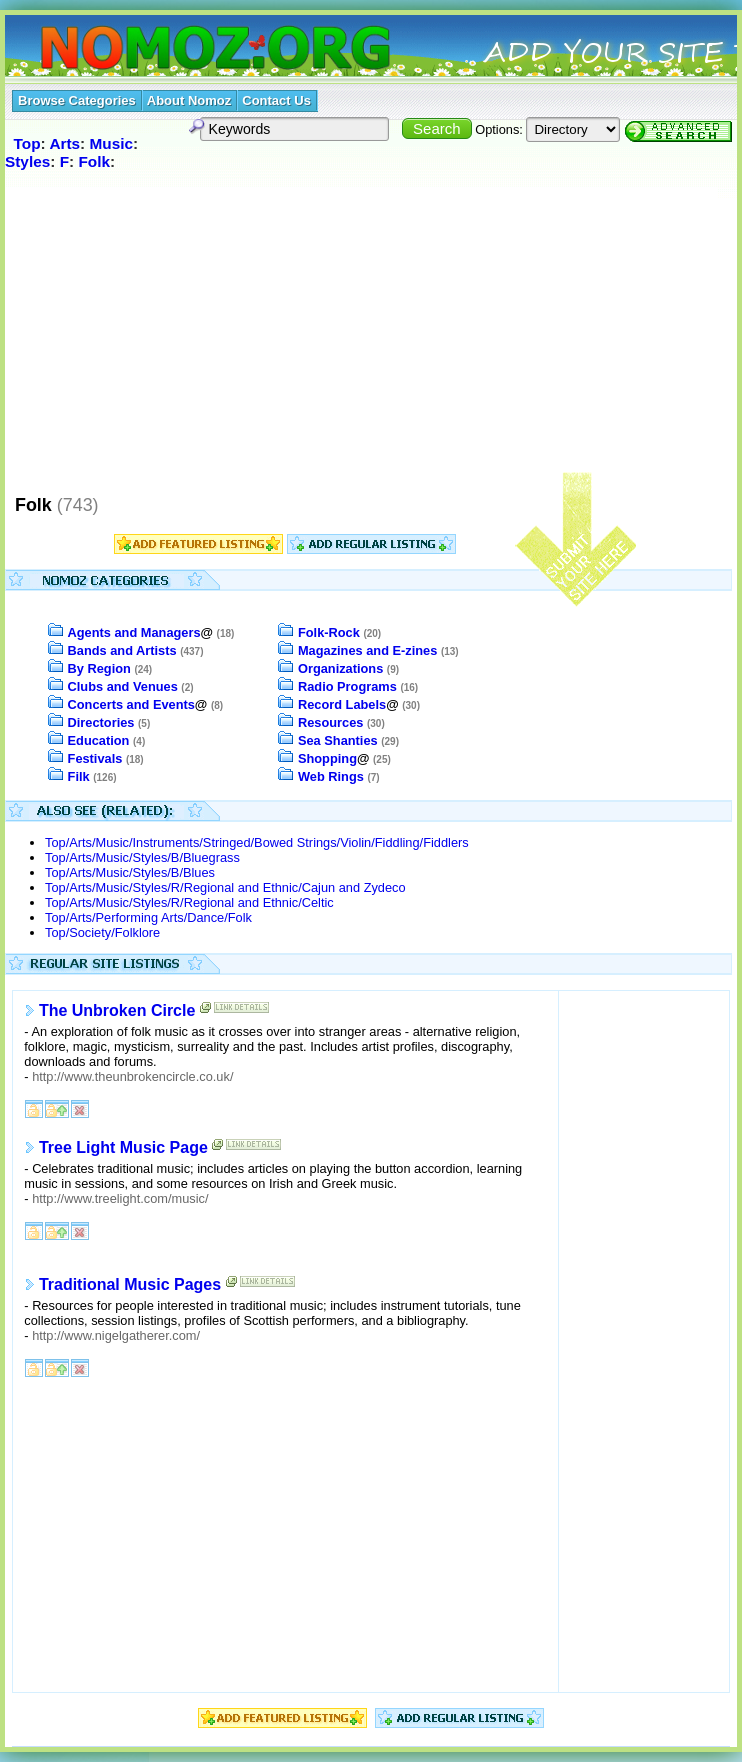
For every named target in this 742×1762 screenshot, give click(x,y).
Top (27, 143)
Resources (330, 722)
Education (99, 740)
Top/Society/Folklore (102, 932)
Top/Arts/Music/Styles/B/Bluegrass (142, 857)
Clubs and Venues (123, 686)
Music (112, 143)
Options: (499, 129)
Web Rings (331, 776)
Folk (94, 161)
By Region (99, 668)
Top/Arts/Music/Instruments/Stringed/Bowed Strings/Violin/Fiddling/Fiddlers (257, 842)
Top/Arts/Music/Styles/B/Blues (130, 872)
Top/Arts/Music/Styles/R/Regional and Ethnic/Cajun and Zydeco (225, 887)
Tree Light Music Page (123, 1147)
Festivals (95, 758)
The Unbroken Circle (117, 1010)
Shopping (327, 758)
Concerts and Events (131, 704)
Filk (79, 776)
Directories (101, 722)
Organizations (340, 668)
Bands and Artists (122, 650)
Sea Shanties (338, 740)
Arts (64, 143)
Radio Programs (347, 686)
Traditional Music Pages (130, 1284)
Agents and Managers (134, 632)
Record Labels (342, 704)
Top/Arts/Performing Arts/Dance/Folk (148, 917)
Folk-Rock (329, 632)
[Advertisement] (371, 332)
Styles (27, 161)
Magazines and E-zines (367, 650)
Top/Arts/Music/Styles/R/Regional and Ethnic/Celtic (189, 902)
